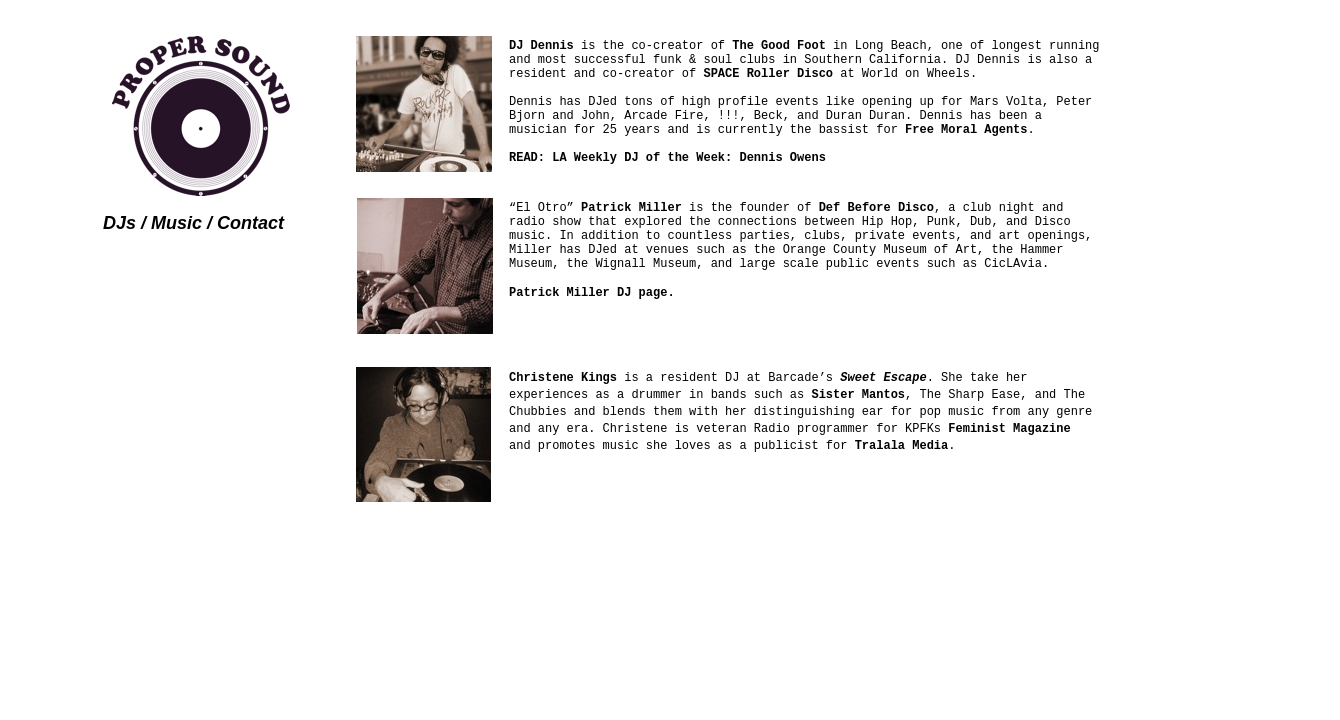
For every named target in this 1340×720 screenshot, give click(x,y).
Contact (250, 223)
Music (176, 223)
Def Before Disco (876, 208)
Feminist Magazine (1009, 429)
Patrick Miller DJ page (588, 293)
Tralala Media (902, 446)
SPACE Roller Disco (768, 74)
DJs (119, 223)
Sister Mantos (858, 395)
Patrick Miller (631, 208)
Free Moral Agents (966, 130)
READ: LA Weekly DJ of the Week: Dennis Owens (667, 158)
